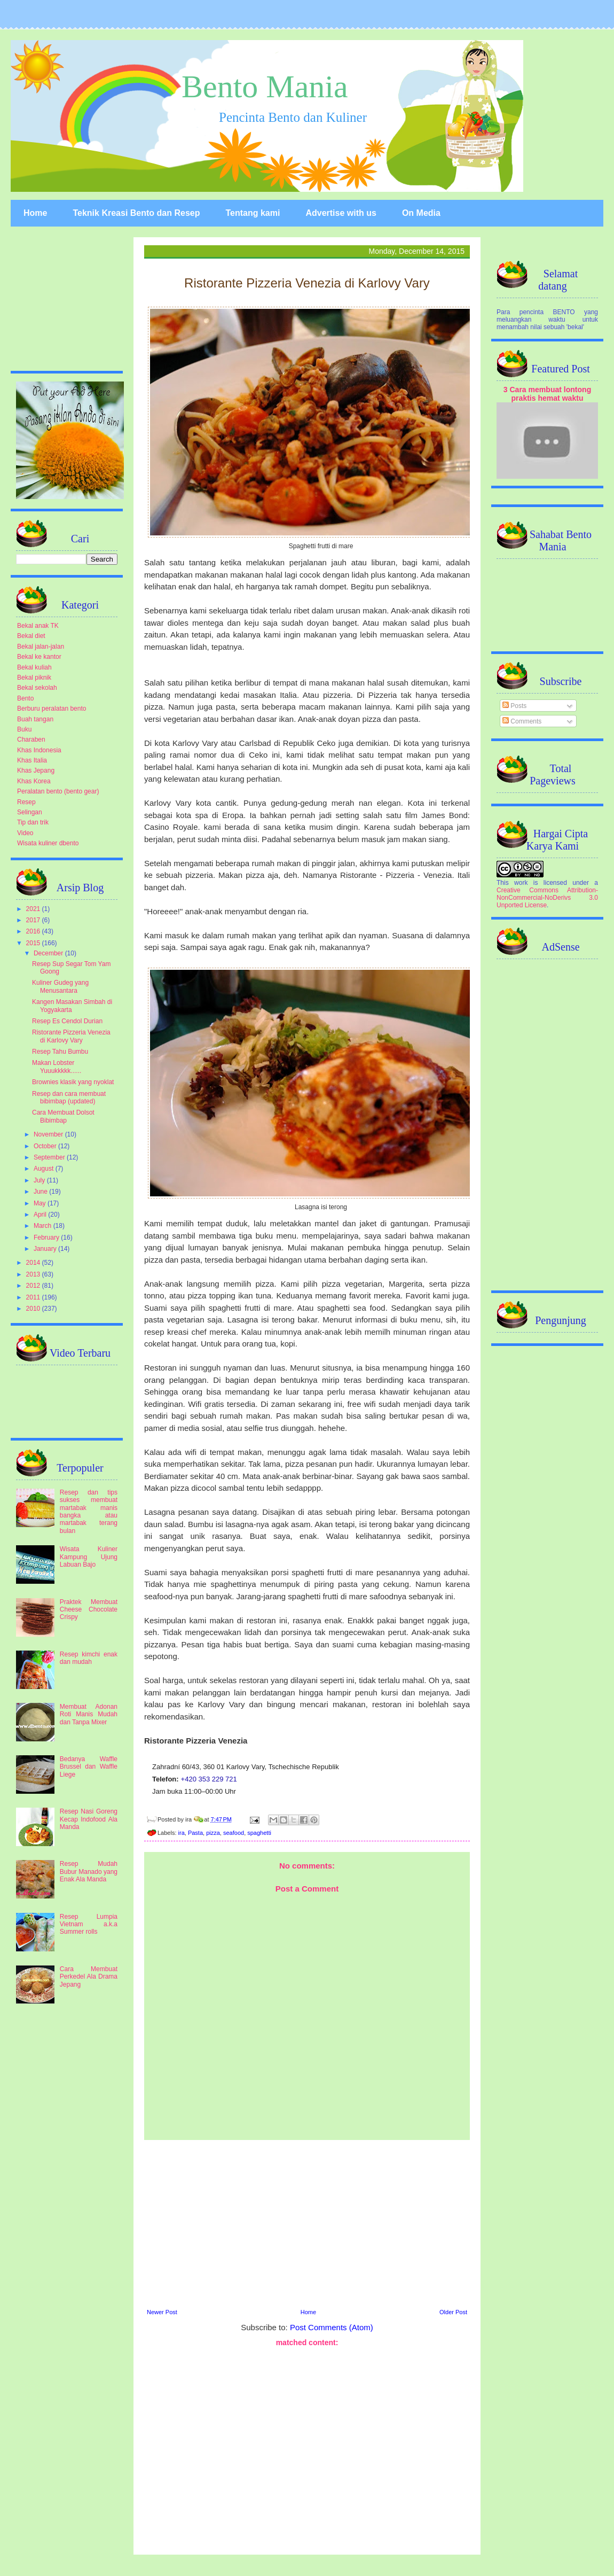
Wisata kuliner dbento (47, 843)
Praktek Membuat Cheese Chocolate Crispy (88, 1609)
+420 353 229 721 (209, 1779)
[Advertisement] (307, 2223)
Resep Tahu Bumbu (60, 1051)
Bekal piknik (34, 677)
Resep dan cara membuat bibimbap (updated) (69, 1097)
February (47, 1237)
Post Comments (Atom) (331, 2327)
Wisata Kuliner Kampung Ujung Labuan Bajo (88, 1556)
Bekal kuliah (34, 667)
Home (35, 212)
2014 (34, 1262)
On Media (421, 212)
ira (181, 1833)
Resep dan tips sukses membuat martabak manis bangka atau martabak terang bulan (88, 1512)
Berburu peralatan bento (51, 708)
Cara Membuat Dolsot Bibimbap (63, 1116)
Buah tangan (35, 719)
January (46, 1248)
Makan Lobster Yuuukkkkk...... (56, 1066)
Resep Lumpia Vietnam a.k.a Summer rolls (88, 1924)
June (41, 1191)
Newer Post (162, 2312)
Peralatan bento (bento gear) (58, 791)
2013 (34, 1274)
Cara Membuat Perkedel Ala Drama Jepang (88, 1976)
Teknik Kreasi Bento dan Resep (136, 212)
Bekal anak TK (38, 625)
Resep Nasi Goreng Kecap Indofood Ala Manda (88, 1819)
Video (25, 833)
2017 (34, 920)
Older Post (453, 2312)
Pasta (195, 1833)
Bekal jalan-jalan (40, 646)
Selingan (29, 812)
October (46, 1146)
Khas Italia (32, 760)
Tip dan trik (33, 822)
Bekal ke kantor (39, 656)
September (50, 1157)
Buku (24, 729)
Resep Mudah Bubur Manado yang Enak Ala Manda (88, 1871)
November (49, 1134)
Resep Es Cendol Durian (67, 1021)
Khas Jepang (35, 770)
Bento (25, 698)
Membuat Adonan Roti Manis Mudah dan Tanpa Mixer (88, 1714)
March (43, 1225)
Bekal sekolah (37, 687)
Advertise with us (340, 212)
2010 (34, 1308)
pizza (213, 1833)
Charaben (31, 739)
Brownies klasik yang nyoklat (73, 1082)
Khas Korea (34, 781)
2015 (34, 943)
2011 (34, 1297)
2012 (34, 1285)
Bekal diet (31, 636)
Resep (26, 802)
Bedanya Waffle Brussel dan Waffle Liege (88, 1766)
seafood (233, 1833)
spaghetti (259, 1833)
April (41, 1214)
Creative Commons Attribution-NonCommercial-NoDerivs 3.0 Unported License (547, 897)
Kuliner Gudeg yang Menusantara (60, 986)
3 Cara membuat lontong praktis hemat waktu (547, 393)
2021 (34, 909)
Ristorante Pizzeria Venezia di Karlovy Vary (71, 1036)
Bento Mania (265, 86)
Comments (521, 721)
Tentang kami (252, 212)
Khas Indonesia (39, 750)
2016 (34, 931)
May (41, 1203)
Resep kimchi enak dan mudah (88, 1658)
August (45, 1168)
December (49, 953)
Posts (514, 706)
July (40, 1180)
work (521, 882)
